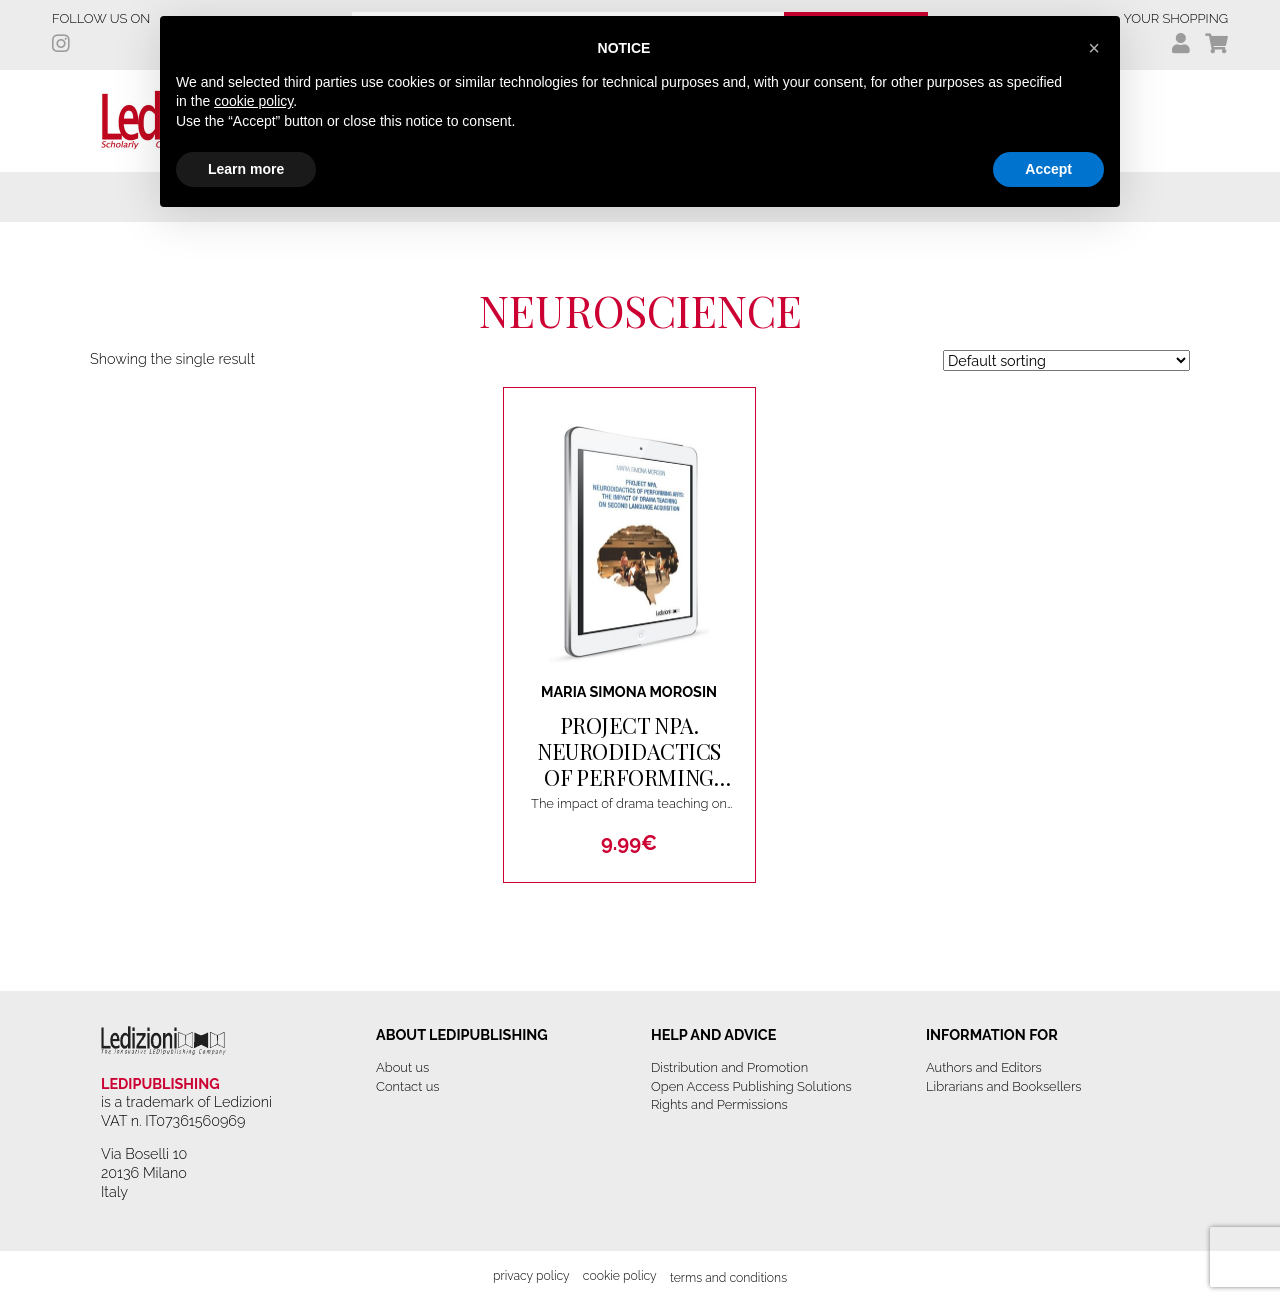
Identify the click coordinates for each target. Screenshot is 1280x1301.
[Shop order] (1066, 360)
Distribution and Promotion (729, 1067)
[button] (1094, 48)
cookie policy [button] (253, 101)
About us (402, 1067)
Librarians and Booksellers (1004, 1086)
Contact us (407, 1086)
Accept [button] (1048, 169)
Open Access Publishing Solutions (751, 1086)
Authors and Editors (984, 1067)
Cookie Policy (620, 1275)
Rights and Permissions (719, 1104)
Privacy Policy (531, 1275)
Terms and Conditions (728, 1277)
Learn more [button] (246, 169)
